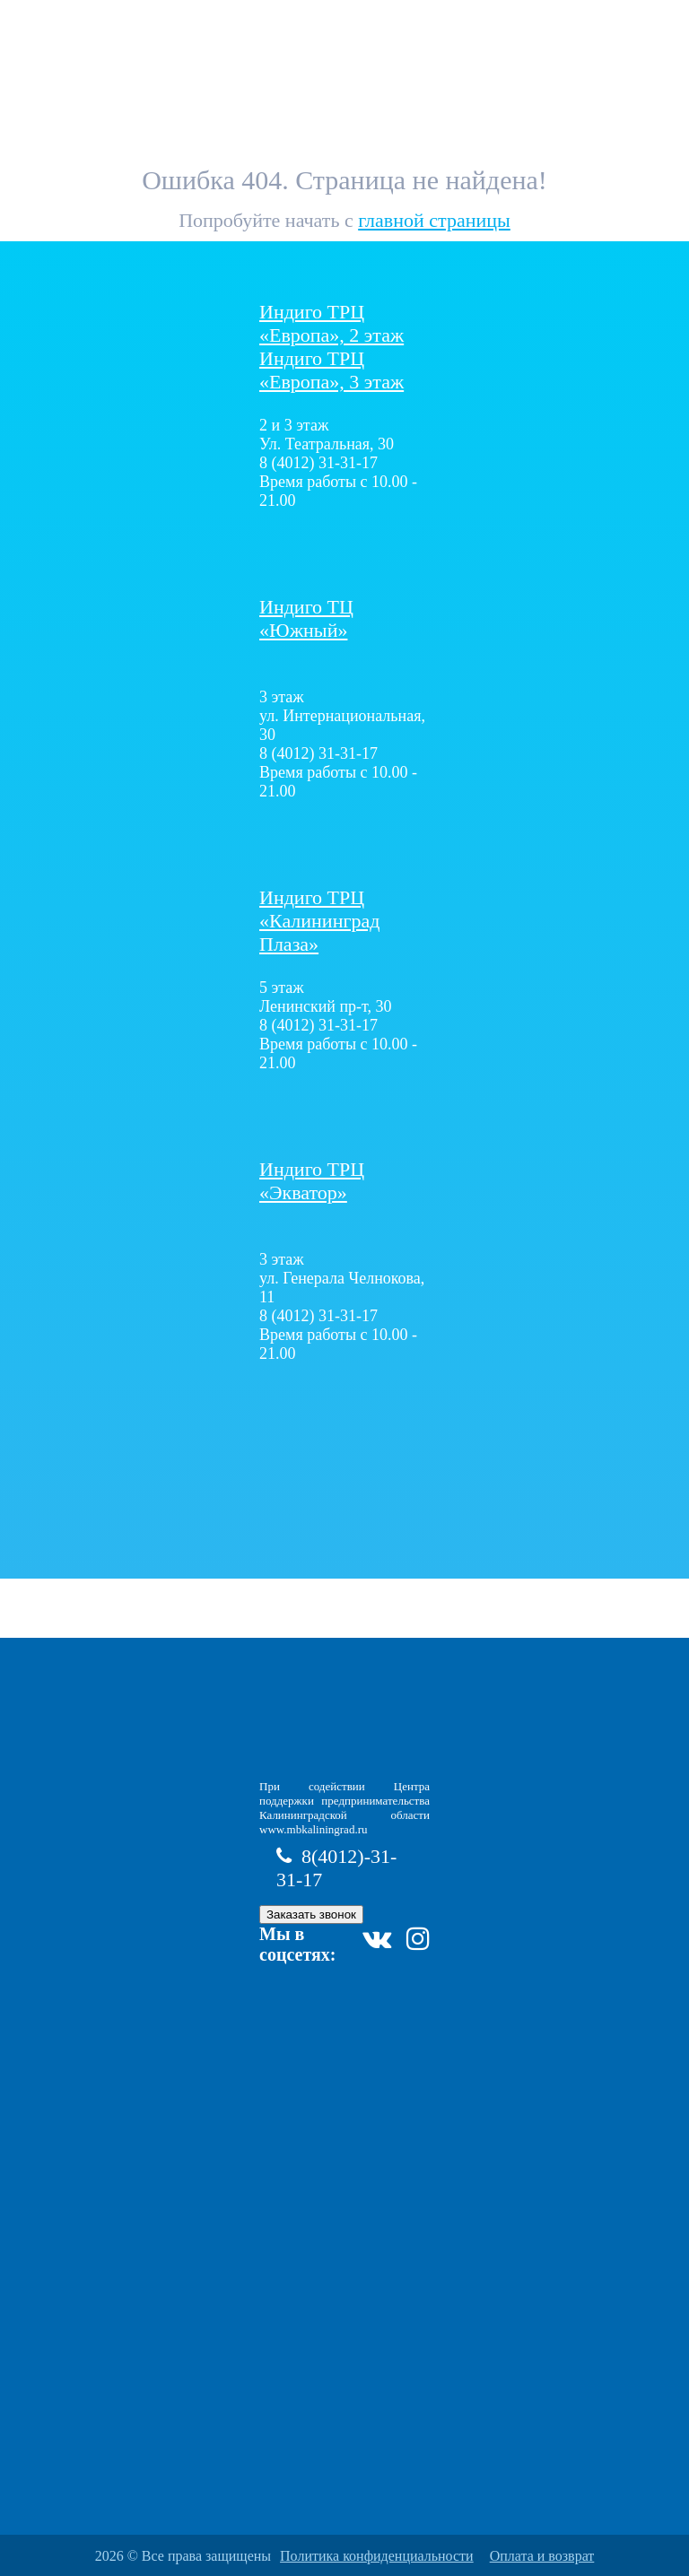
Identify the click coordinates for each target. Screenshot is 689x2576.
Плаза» (319, 920)
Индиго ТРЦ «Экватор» (311, 1181)
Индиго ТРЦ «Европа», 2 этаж (331, 323)
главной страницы (434, 220)
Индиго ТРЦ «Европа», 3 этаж (331, 370)
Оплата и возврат (542, 2555)
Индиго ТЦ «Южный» (306, 618)
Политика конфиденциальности (377, 2555)
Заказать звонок (311, 1914)
